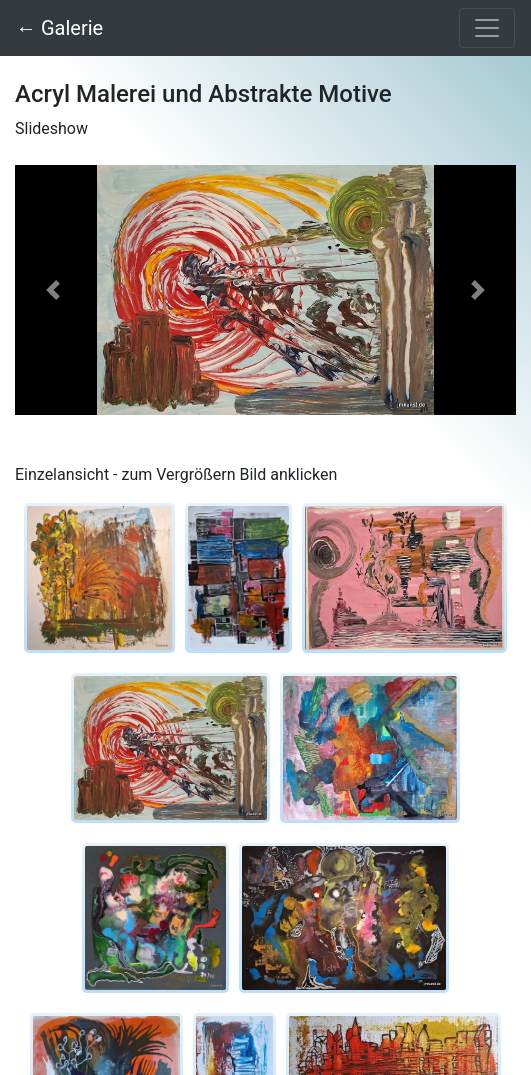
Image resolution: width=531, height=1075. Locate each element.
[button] (52, 290)
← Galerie (59, 28)
